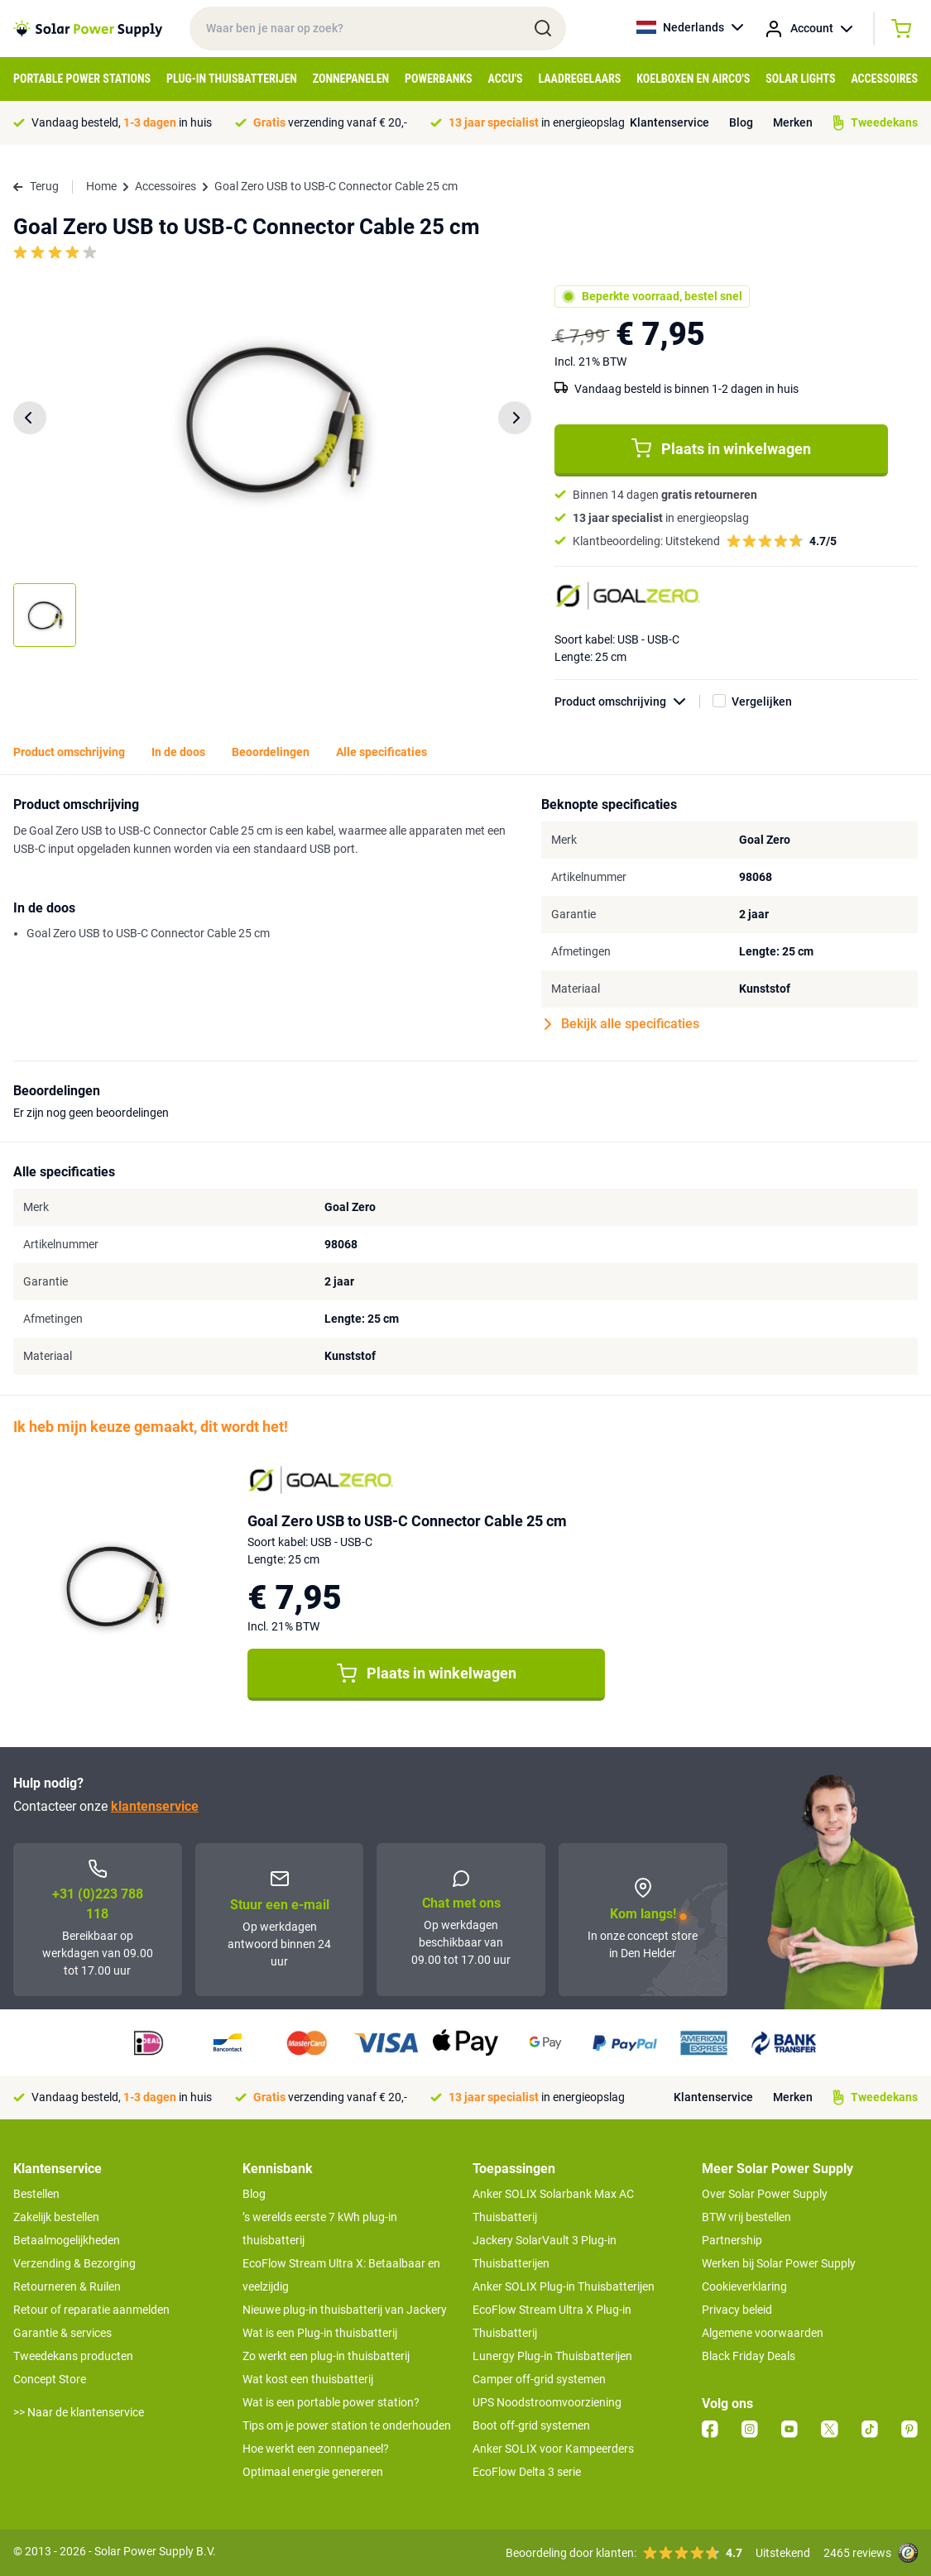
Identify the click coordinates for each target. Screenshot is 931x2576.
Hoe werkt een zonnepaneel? (315, 2448)
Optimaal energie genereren (312, 2471)
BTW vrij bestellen (746, 2217)
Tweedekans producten (73, 2356)
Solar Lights (800, 78)
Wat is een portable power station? (331, 2402)
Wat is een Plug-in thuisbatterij (319, 2332)
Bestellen (36, 2193)
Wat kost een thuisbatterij (307, 2379)
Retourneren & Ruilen (67, 2286)
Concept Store (49, 2379)
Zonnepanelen (351, 78)
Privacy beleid (737, 2309)
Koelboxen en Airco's (693, 78)
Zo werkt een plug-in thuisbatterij (326, 2356)
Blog (741, 122)
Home (101, 186)
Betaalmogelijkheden (66, 2240)
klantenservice (155, 1806)
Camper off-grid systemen (539, 2379)
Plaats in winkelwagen (721, 448)
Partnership (732, 2240)
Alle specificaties (381, 752)
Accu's (505, 78)
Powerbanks (439, 78)
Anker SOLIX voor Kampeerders (553, 2448)
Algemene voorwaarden (762, 2332)
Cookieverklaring (744, 2286)
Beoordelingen (271, 752)
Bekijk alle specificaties (622, 1024)
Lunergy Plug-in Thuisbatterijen (552, 2356)
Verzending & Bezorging (74, 2263)
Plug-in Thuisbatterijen (231, 78)
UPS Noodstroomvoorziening (547, 2402)
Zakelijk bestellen (56, 2217)
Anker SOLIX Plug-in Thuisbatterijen (564, 2286)
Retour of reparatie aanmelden (91, 2309)
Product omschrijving (627, 702)
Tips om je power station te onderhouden (346, 2425)
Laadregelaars (579, 78)
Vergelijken (762, 701)
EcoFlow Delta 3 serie (527, 2471)
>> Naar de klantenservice (78, 2412)
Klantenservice (669, 122)
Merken (793, 122)
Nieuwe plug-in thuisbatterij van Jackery (344, 2309)
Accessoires (884, 78)
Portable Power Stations (82, 78)
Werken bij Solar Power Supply (779, 2263)
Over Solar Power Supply (765, 2193)
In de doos (178, 752)
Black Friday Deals (748, 2356)
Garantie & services (62, 2332)
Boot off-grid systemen (531, 2425)
